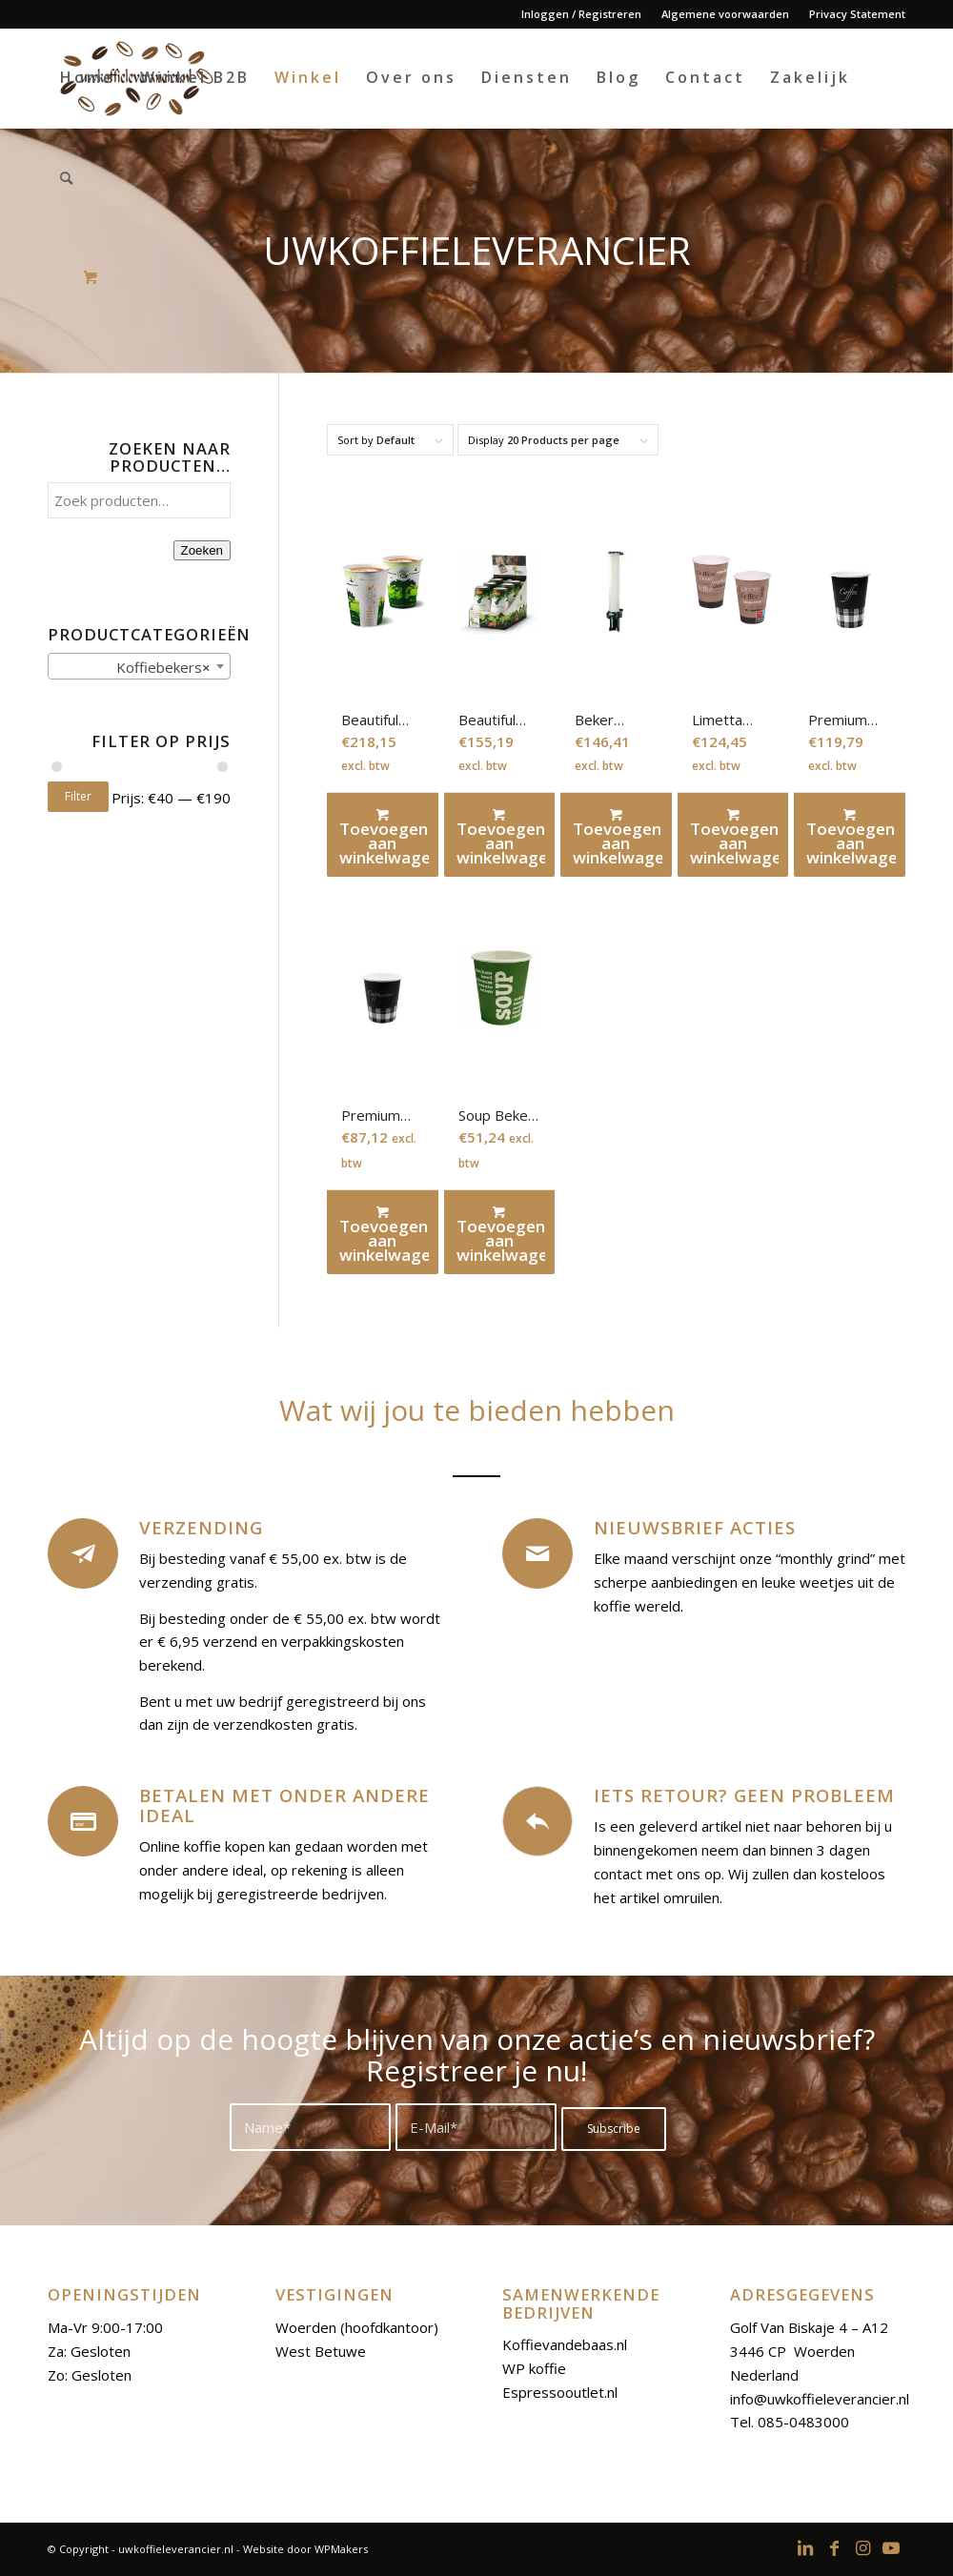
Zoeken (202, 550)
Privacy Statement (857, 14)
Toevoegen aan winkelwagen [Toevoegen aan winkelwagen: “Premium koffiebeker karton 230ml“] (384, 1234)
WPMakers (341, 2549)
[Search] (68, 178)
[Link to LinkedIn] (805, 2547)
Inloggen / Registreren (581, 14)
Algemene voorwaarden (725, 14)
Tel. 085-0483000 (789, 2421)
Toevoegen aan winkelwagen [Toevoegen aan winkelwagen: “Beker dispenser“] (617, 836)
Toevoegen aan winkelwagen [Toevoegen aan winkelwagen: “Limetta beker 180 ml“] (735, 836)
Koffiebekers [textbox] (158, 667)
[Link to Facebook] (834, 2547)
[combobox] (139, 666)
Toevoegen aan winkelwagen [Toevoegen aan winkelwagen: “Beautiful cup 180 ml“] (384, 836)
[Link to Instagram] (862, 2547)
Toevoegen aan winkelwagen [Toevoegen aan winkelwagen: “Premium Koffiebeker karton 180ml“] (851, 836)
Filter (78, 796)
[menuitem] (582, 14)
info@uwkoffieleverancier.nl (819, 2398)
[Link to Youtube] (891, 2547)
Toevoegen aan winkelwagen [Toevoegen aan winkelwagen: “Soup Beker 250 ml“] (501, 1234)
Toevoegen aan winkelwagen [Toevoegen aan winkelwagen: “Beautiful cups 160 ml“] (501, 836)
